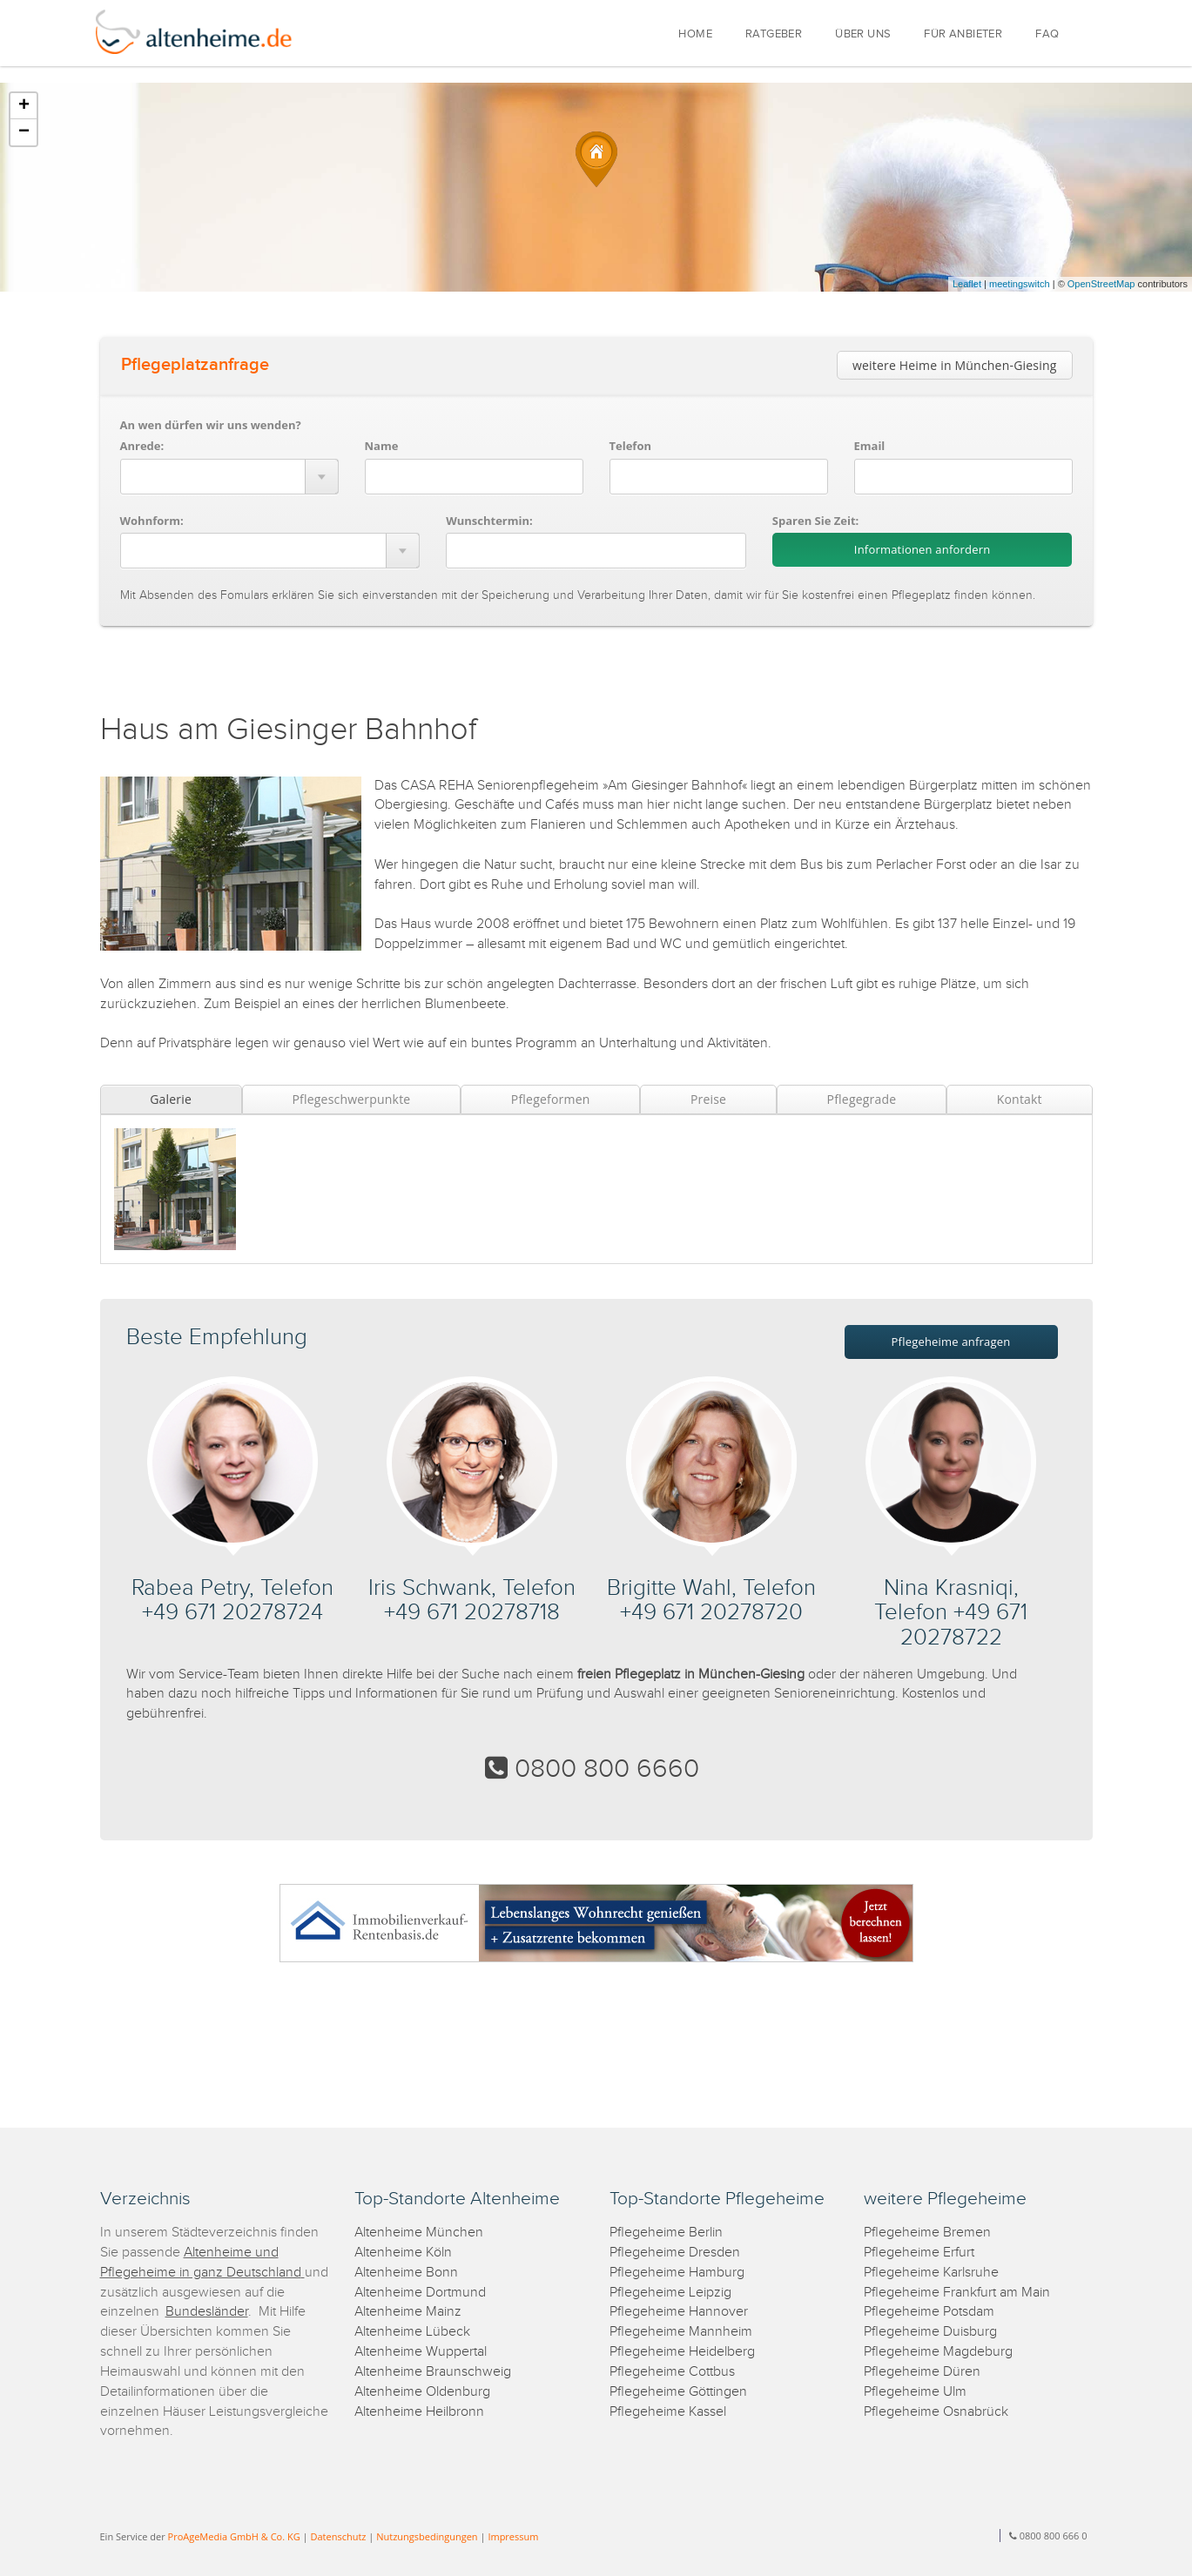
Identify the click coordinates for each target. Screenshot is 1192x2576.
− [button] (24, 132)
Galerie (171, 1099)
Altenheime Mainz (407, 2312)
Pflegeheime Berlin (666, 2232)
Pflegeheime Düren (922, 2372)
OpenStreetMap (1101, 284)
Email (870, 446)
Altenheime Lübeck (412, 2332)
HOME (695, 34)
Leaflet (967, 284)
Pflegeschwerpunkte (351, 1099)
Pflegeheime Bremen (927, 2232)
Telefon (630, 446)
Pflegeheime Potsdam (929, 2312)
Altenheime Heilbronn (419, 2412)
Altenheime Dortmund (420, 2292)
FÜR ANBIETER (963, 34)
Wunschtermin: (489, 520)
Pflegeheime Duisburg (930, 2332)
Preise (708, 1099)
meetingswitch (1019, 284)
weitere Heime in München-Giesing (954, 365)
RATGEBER (773, 34)
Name (382, 446)
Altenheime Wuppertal (420, 2352)
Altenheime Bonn (406, 2272)
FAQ (1047, 34)
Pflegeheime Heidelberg (682, 2352)
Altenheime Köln (403, 2252)
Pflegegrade (862, 1099)
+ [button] (24, 106)
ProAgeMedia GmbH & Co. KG (234, 2536)
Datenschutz (338, 2536)
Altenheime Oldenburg (422, 2392)
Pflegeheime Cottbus (672, 2372)
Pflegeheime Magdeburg (938, 2352)
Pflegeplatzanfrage (195, 364)
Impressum (513, 2536)
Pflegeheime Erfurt (919, 2252)
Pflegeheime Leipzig (670, 2292)
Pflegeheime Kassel (667, 2412)
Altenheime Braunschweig (432, 2372)
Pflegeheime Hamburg (676, 2272)
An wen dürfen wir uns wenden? (210, 425)
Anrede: (142, 446)
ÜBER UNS (863, 34)
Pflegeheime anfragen (951, 1341)
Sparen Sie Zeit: (815, 520)
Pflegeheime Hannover (678, 2312)
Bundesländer (206, 2312)
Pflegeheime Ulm (915, 2392)
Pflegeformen (550, 1099)
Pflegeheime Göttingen (678, 2392)
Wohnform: (152, 520)
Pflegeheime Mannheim (680, 2332)
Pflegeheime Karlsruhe (931, 2272)
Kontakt (1019, 1099)
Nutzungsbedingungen (426, 2536)
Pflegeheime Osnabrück (936, 2412)
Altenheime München (418, 2232)
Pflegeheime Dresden (674, 2252)
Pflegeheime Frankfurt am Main (957, 2292)
